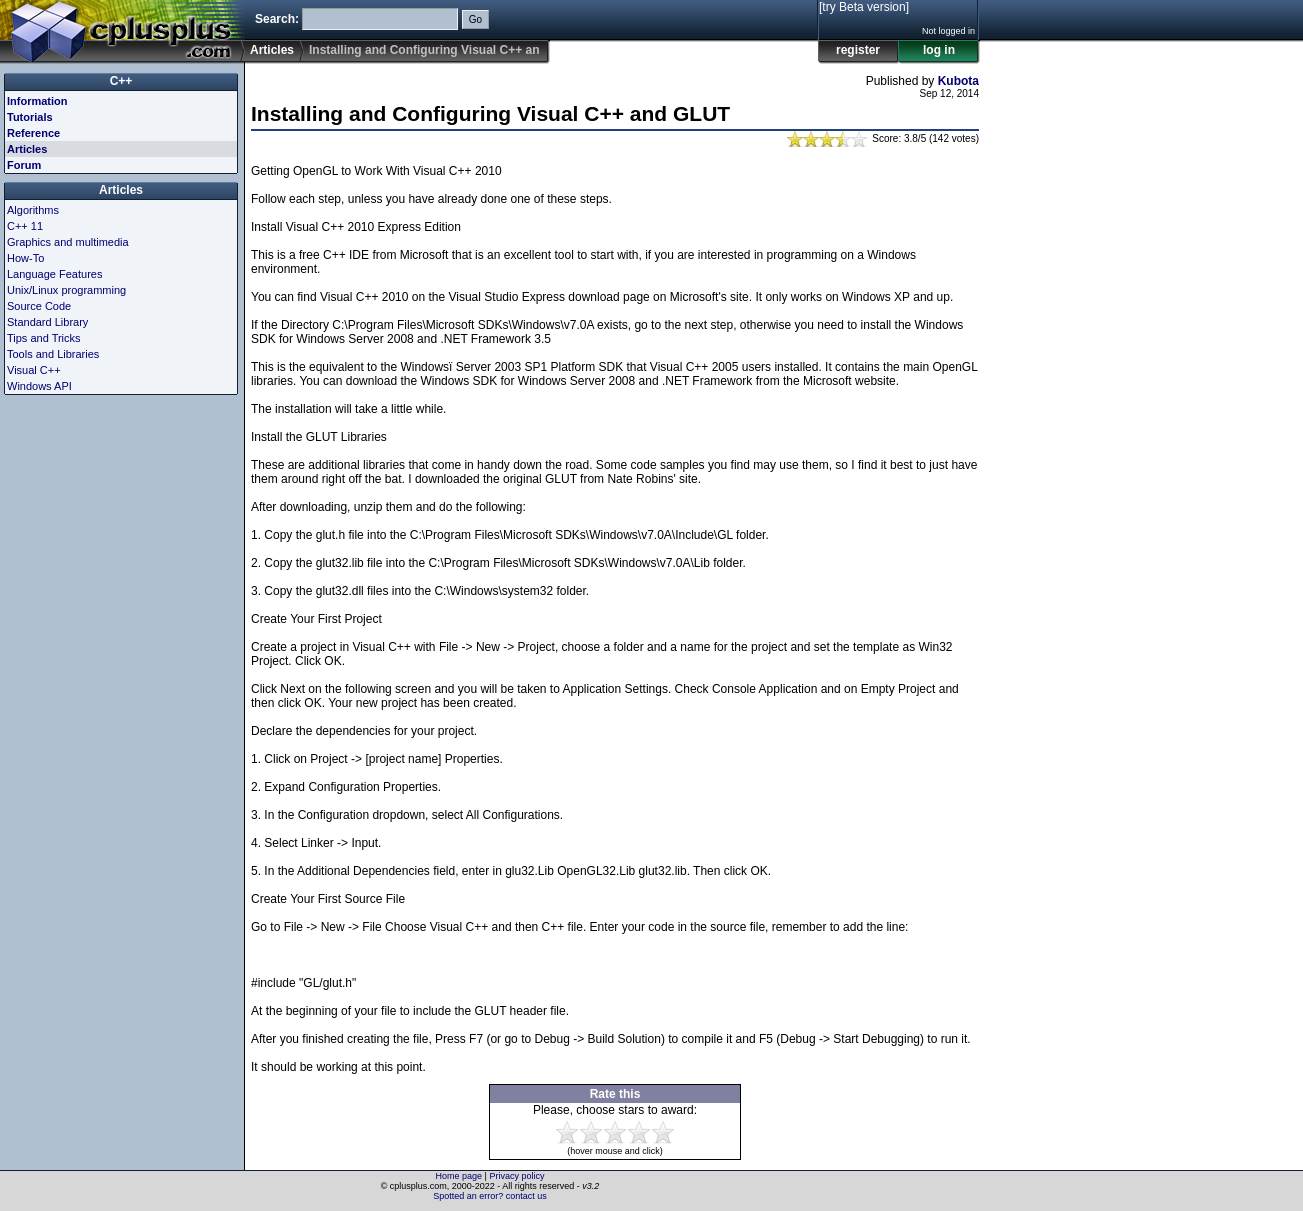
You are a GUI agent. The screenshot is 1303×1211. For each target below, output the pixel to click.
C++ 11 (25, 226)
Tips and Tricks (44, 338)
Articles (272, 50)
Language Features (54, 274)
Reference (33, 133)
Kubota (958, 81)
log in (939, 50)
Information (37, 101)
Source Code (39, 306)
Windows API (39, 386)
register (858, 50)
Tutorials (30, 117)
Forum (24, 165)
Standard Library (47, 322)
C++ (121, 81)
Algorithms (33, 210)
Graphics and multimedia (68, 242)
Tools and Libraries (53, 354)
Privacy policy (516, 1176)
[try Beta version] (864, 7)
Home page (459, 1176)
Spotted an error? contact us (490, 1196)
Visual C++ (34, 370)
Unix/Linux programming (66, 290)
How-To (25, 258)
